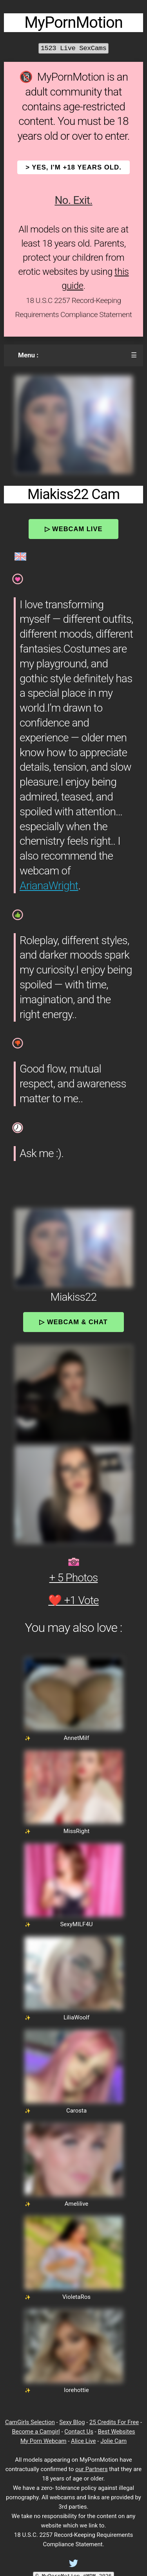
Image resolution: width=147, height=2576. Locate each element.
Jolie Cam (113, 2440)
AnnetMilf (76, 1737)
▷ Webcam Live (74, 528)
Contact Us (78, 2431)
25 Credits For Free (114, 2422)
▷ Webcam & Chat (73, 1321)
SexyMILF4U (76, 1924)
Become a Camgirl (36, 2431)
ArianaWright (49, 885)
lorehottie (76, 2390)
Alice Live (83, 2440)
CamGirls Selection (30, 2422)
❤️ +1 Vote (73, 1600)
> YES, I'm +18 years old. (73, 167)
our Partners (91, 2469)
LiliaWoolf (76, 2017)
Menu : (28, 355)
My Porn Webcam (43, 2440)
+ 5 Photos (73, 1577)
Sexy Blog (72, 2422)
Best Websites (116, 2431)
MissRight (77, 1831)
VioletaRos (76, 2296)
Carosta (76, 2110)
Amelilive (77, 2203)
